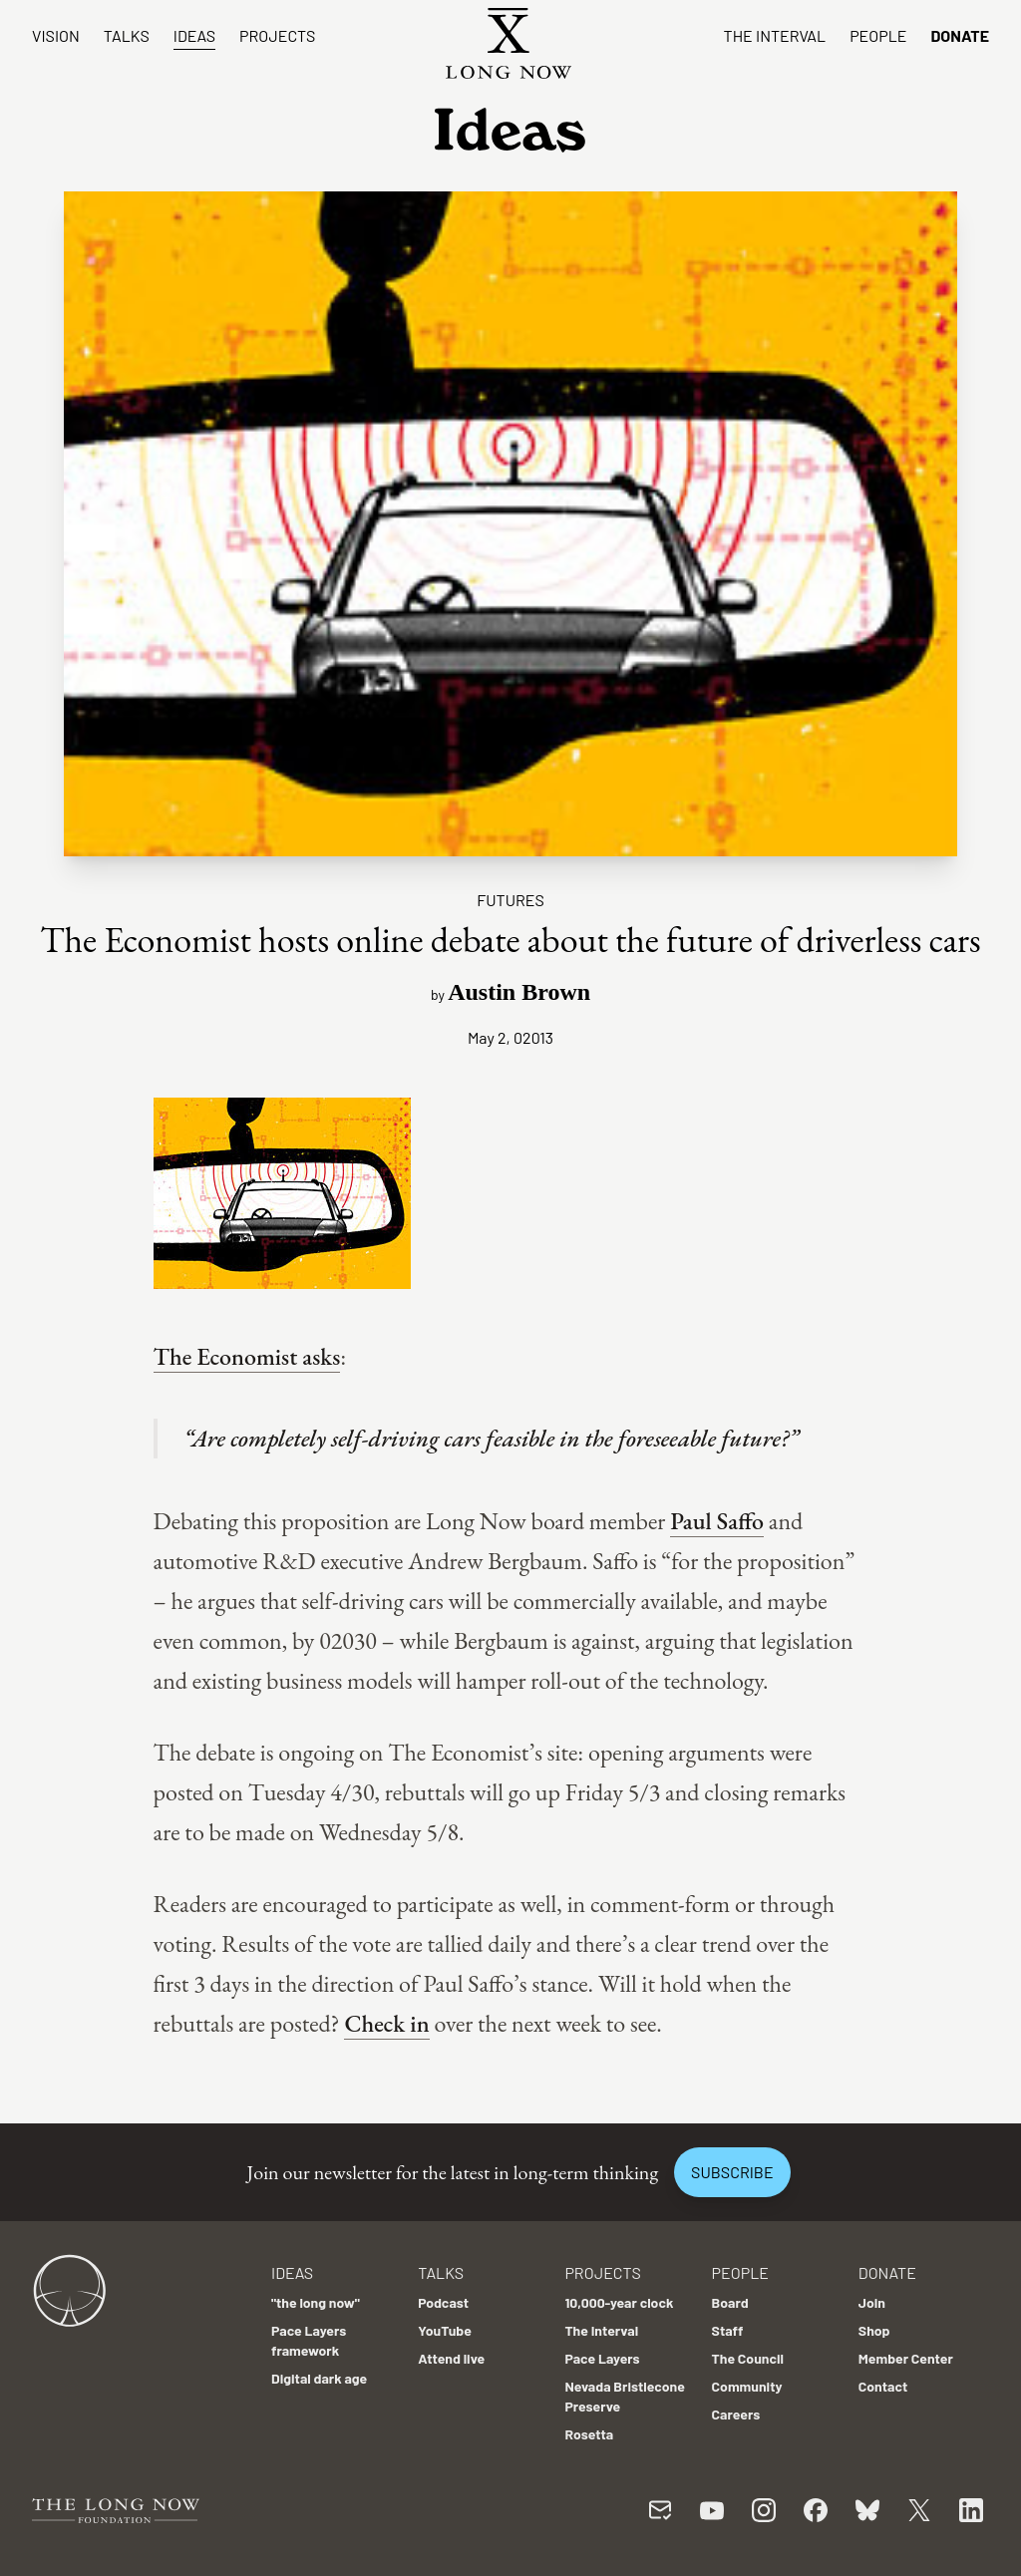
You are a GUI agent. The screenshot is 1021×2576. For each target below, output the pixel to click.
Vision (56, 35)
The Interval (775, 35)
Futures (510, 899)
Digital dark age (319, 2378)
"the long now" (315, 2302)
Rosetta (588, 2433)
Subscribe (732, 2171)
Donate (959, 35)
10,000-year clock (618, 2302)
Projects (277, 35)
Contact (883, 2386)
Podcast (443, 2302)
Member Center (905, 2358)
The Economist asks (247, 1356)
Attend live (451, 2358)
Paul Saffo (717, 1520)
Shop (874, 2330)
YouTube (445, 2330)
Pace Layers (601, 2358)
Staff (728, 2330)
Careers (736, 2414)
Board (730, 2302)
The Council (748, 2358)
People (878, 35)
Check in (386, 2023)
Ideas (194, 35)
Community (747, 2386)
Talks (127, 35)
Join (871, 2302)
